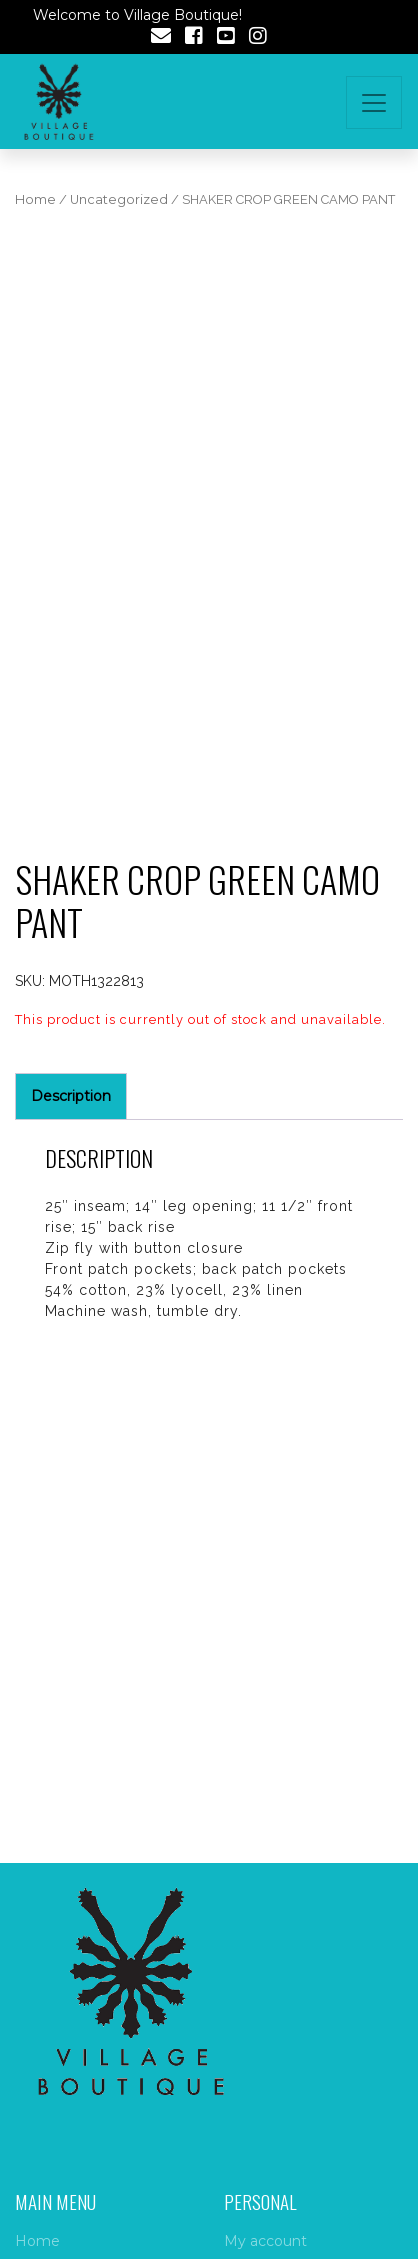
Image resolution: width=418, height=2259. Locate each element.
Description (71, 1096)
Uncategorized (119, 199)
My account (265, 2241)
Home (35, 199)
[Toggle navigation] (374, 102)
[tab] (71, 1096)
